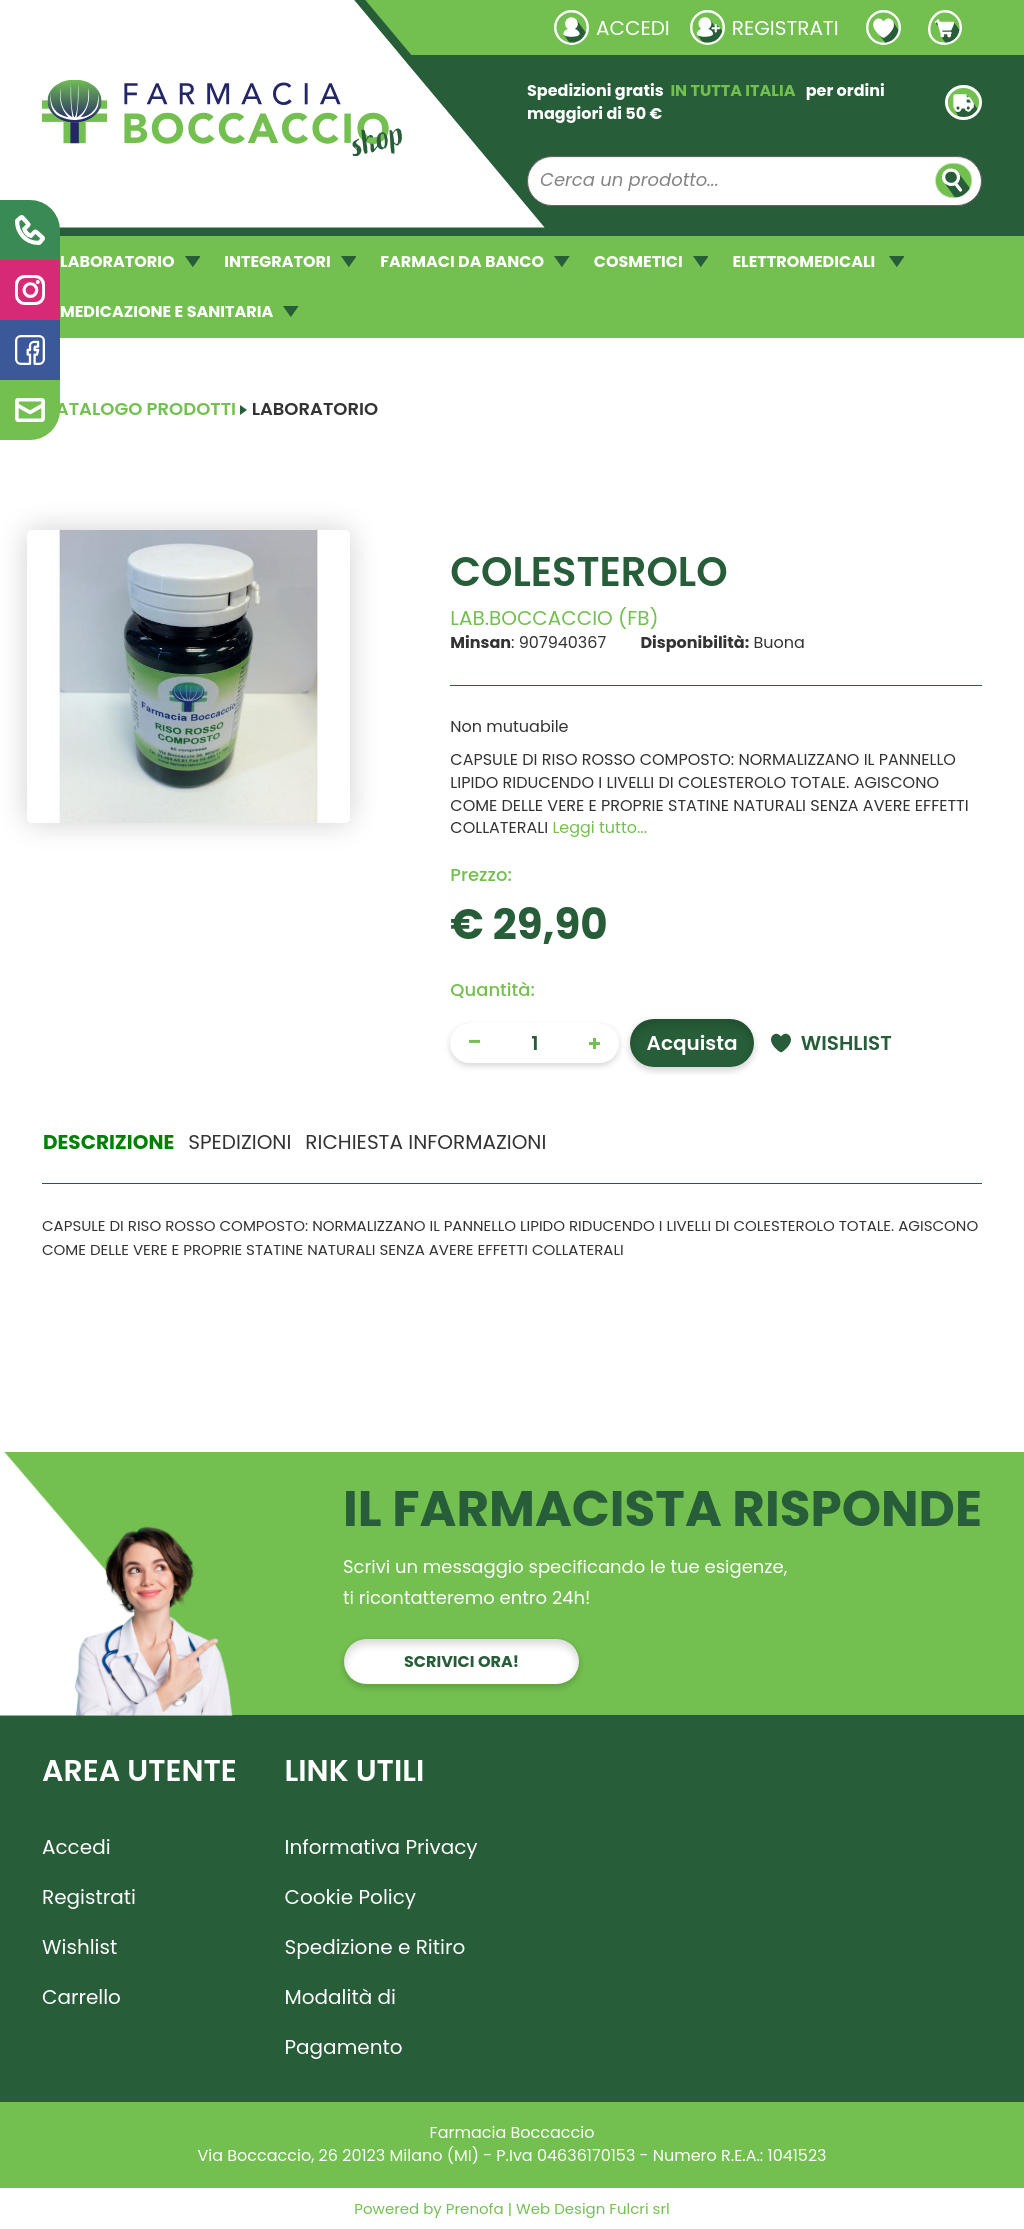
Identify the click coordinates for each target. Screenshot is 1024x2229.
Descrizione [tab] (108, 1142)
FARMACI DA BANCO (474, 261)
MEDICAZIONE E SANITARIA (179, 311)
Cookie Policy (351, 1897)
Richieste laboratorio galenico (161, 27)
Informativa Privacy (381, 1847)
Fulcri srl (639, 2208)
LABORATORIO (130, 261)
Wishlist (79, 1947)
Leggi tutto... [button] (599, 827)
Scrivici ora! (461, 1661)
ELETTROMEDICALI (818, 261)
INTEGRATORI (290, 261)
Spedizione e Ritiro (375, 1947)
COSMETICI (651, 261)
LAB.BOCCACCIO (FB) (554, 618)
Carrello (81, 1997)
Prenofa (473, 2208)
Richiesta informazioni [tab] (425, 1142)
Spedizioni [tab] (239, 1142)
